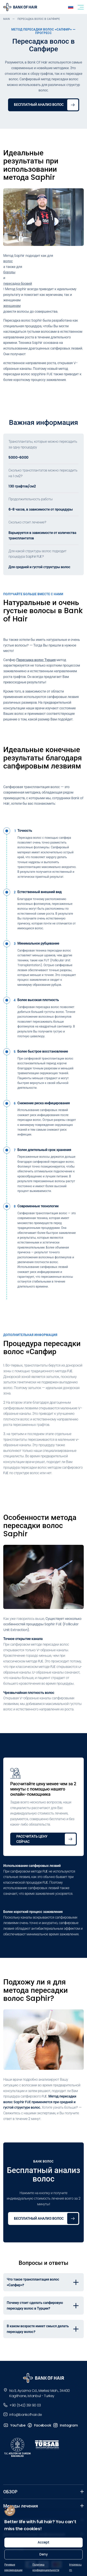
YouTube (14, 2425)
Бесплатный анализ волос (46, 104)
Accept (43, 2542)
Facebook (39, 2425)
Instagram (65, 2425)
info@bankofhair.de (22, 2414)
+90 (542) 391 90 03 (22, 2405)
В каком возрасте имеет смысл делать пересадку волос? (38, 2329)
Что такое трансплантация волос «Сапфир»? (33, 2282)
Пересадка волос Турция (36, 659)
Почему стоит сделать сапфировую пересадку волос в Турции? (35, 2305)
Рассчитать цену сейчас (46, 1839)
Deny (43, 2554)
